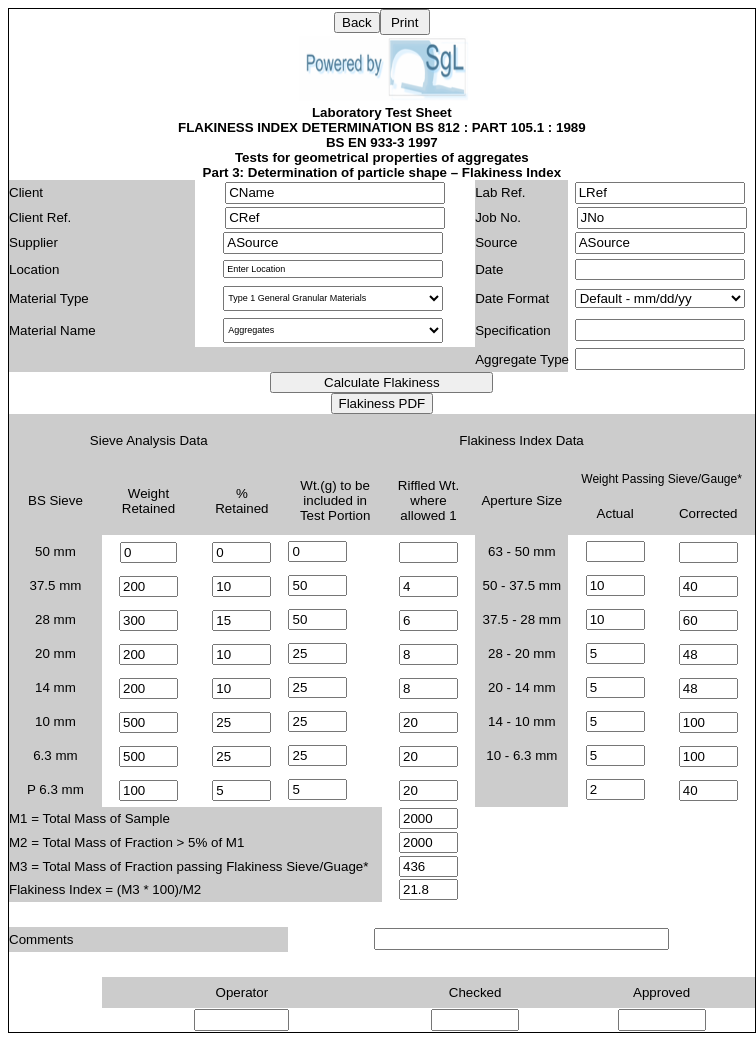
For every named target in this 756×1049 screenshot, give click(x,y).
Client (26, 192)
